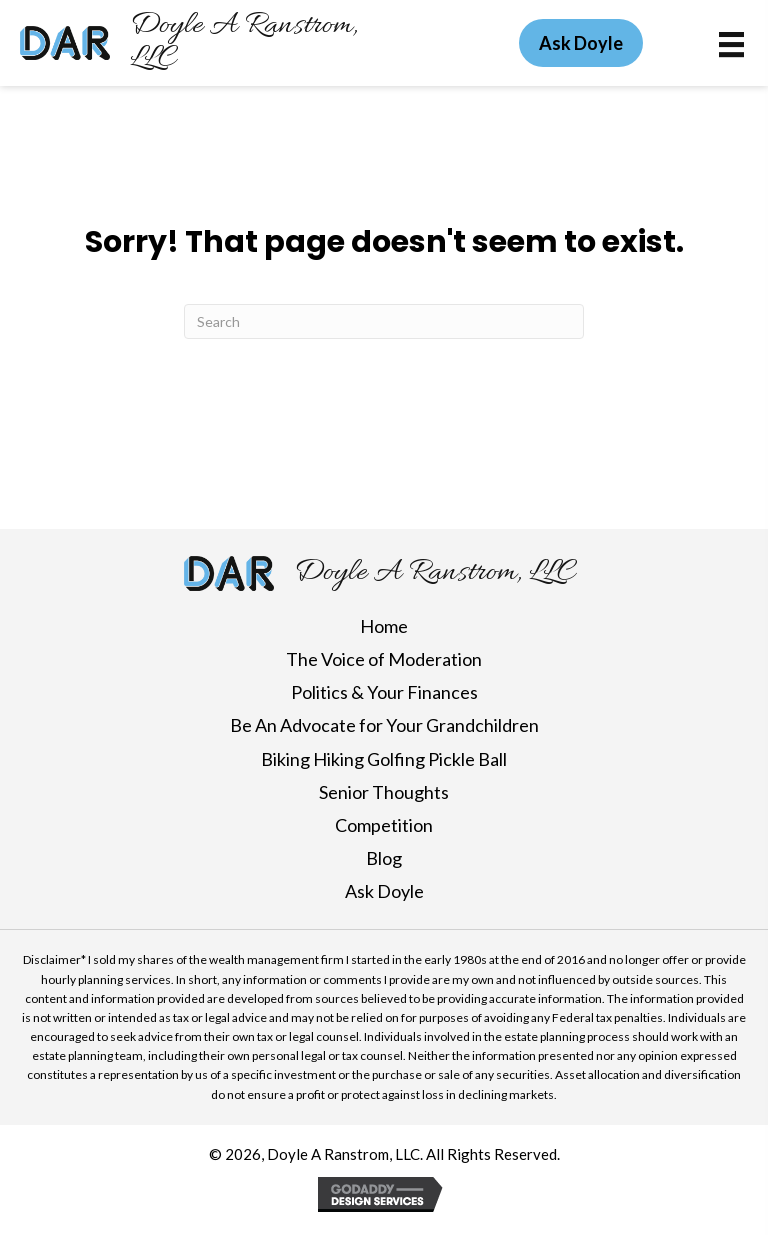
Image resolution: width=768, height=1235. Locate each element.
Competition (384, 825)
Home (384, 626)
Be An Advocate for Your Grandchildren (384, 725)
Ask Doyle (384, 891)
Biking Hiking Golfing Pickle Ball (384, 759)
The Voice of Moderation (384, 659)
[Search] (384, 321)
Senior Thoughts (384, 792)
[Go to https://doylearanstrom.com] (215, 43)
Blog (384, 858)
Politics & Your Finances (384, 692)
